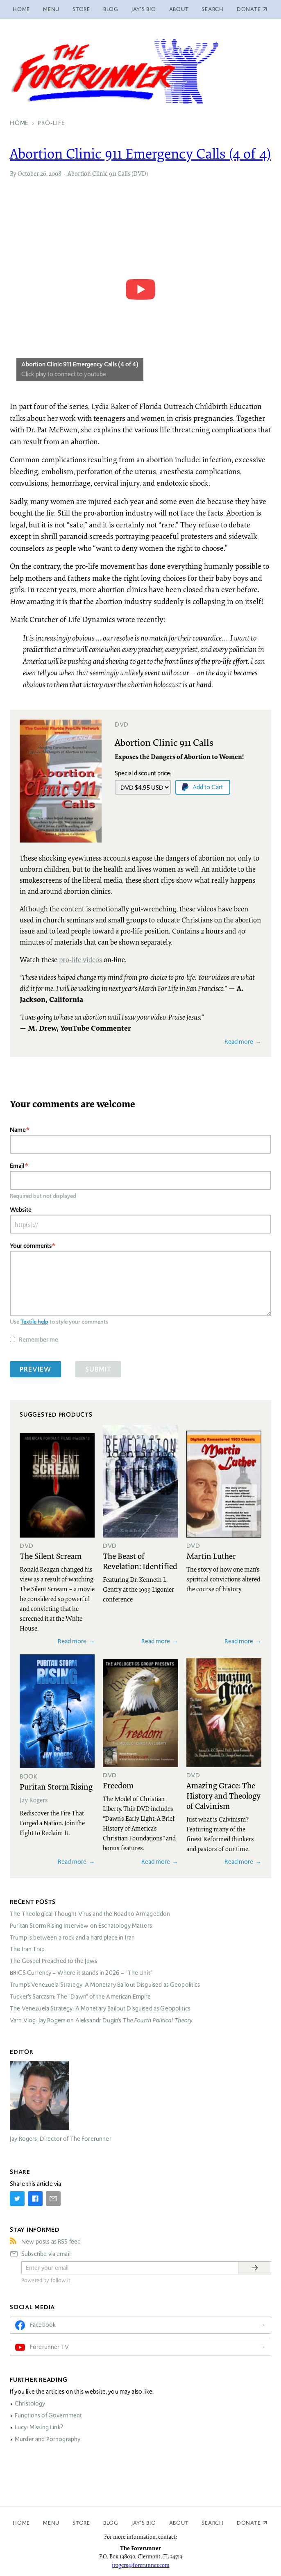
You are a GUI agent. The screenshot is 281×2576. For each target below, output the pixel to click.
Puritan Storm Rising (56, 1786)
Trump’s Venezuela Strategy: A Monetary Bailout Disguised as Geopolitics (105, 1985)
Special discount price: (143, 773)
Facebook (43, 2325)
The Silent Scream (51, 1555)
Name (18, 1129)
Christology (30, 2403)
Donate (249, 2523)
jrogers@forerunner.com (141, 2565)
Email (17, 1165)
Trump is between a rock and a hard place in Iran (72, 1937)
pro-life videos (80, 959)
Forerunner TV (49, 2347)
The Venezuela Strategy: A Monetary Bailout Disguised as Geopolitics (100, 2008)
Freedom (118, 1785)
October (28, 173)
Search (213, 9)
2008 (55, 173)
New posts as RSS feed (51, 2242)
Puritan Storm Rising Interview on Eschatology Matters (81, 1926)
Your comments (31, 1245)
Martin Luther (211, 1555)
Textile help (34, 1322)
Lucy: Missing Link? (39, 2427)
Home (21, 9)
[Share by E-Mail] (53, 2198)
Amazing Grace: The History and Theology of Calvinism (223, 1795)
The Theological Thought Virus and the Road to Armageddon (90, 1914)
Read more (238, 1041)
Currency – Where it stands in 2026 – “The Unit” (81, 1973)
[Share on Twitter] (17, 2198)
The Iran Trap (27, 1949)
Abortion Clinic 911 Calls (164, 742)
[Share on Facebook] (35, 2198)
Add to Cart (208, 787)
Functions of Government (48, 2415)
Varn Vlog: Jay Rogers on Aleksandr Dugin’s (101, 2020)
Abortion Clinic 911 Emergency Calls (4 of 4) (140, 153)
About (179, 9)
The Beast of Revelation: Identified (140, 1560)
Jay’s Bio (143, 9)
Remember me (38, 1339)
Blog (110, 9)
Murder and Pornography (47, 2439)
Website (21, 1209)
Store (81, 9)
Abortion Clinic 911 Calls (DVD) (108, 173)
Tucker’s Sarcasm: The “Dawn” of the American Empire (80, 1996)
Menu (51, 9)
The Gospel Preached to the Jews (53, 1961)
